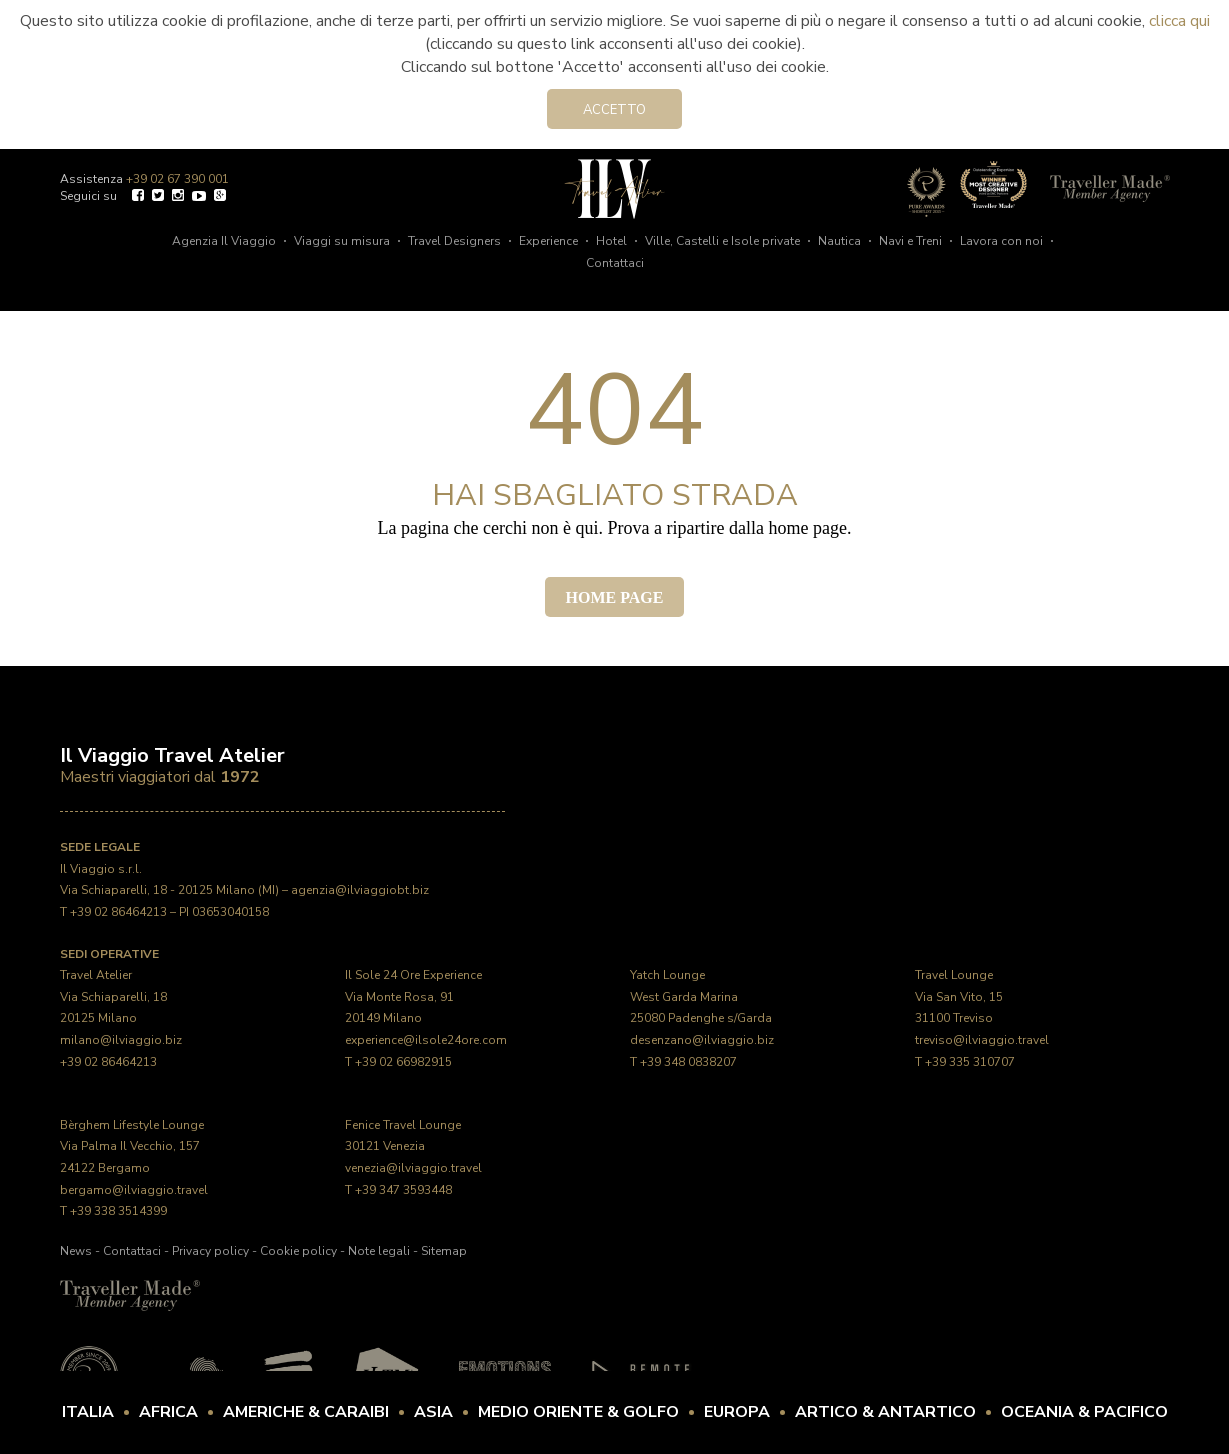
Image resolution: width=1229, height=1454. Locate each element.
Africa (168, 1412)
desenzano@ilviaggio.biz (702, 1040)
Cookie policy (298, 1251)
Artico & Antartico (885, 1412)
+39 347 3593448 (403, 1190)
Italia (88, 1412)
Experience (548, 241)
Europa (737, 1412)
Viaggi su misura (342, 241)
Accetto (614, 110)
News (76, 1251)
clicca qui (1179, 21)
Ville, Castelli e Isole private (722, 241)
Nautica (839, 241)
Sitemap (444, 1251)
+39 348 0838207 (688, 1062)
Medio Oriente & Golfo (578, 1412)
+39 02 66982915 (403, 1062)
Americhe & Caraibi (306, 1412)
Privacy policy (210, 1251)
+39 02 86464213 (118, 912)
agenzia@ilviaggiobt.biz (360, 890)
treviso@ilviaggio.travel (982, 1040)
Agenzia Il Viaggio (224, 241)
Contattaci (615, 263)
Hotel (611, 241)
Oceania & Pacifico (1084, 1412)
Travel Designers (454, 241)
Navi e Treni (910, 241)
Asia (433, 1412)
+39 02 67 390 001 (177, 179)
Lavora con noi (1001, 241)
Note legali (379, 1251)
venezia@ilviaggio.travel (413, 1168)
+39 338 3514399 (118, 1211)
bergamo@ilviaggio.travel (134, 1190)
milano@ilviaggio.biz (121, 1040)
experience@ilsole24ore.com (426, 1040)
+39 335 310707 (970, 1062)
